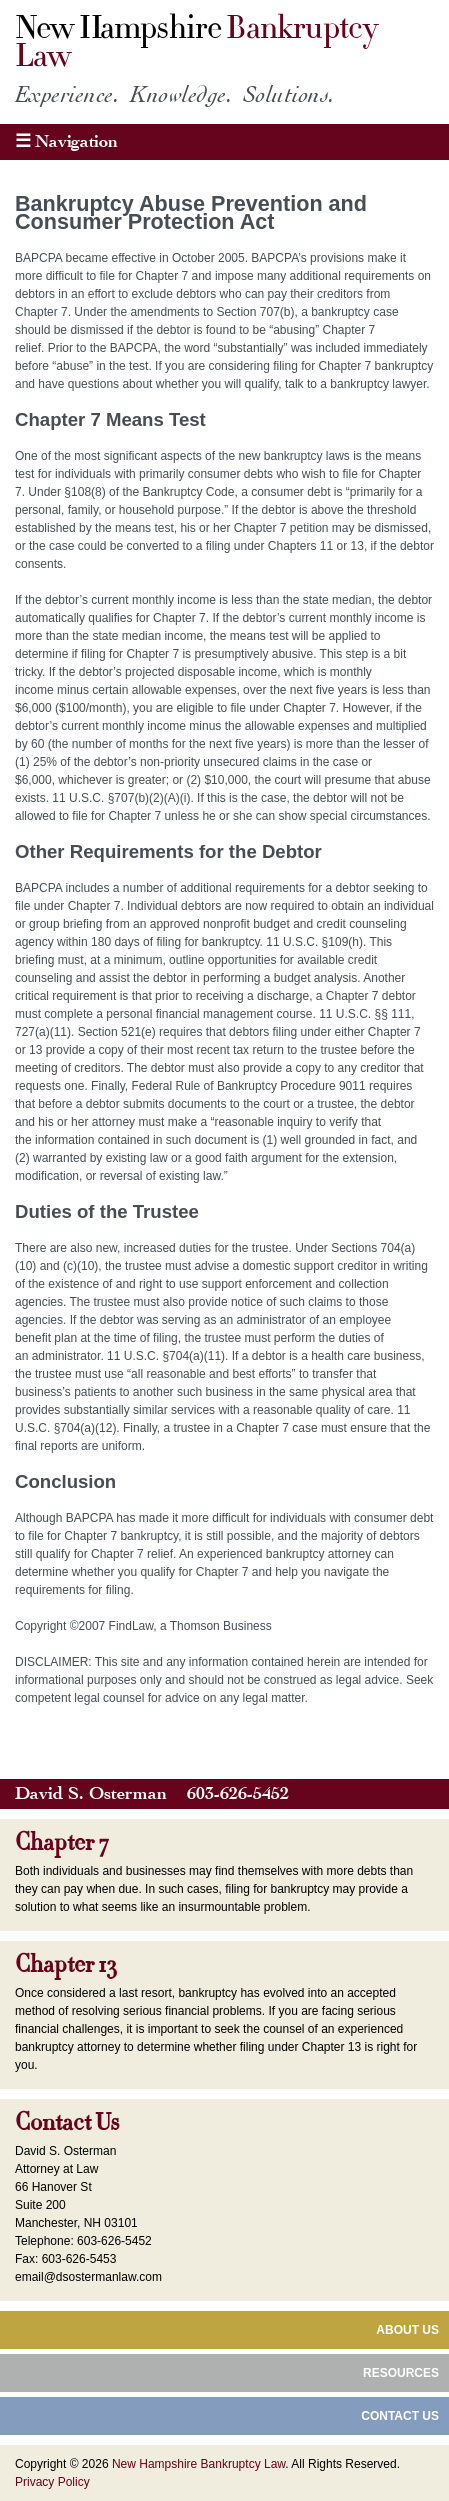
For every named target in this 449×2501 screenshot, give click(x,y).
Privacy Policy (52, 2482)
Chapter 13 (65, 1965)
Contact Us (67, 2123)
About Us (407, 2330)
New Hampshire (196, 42)
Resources (401, 2373)
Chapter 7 (62, 1843)
